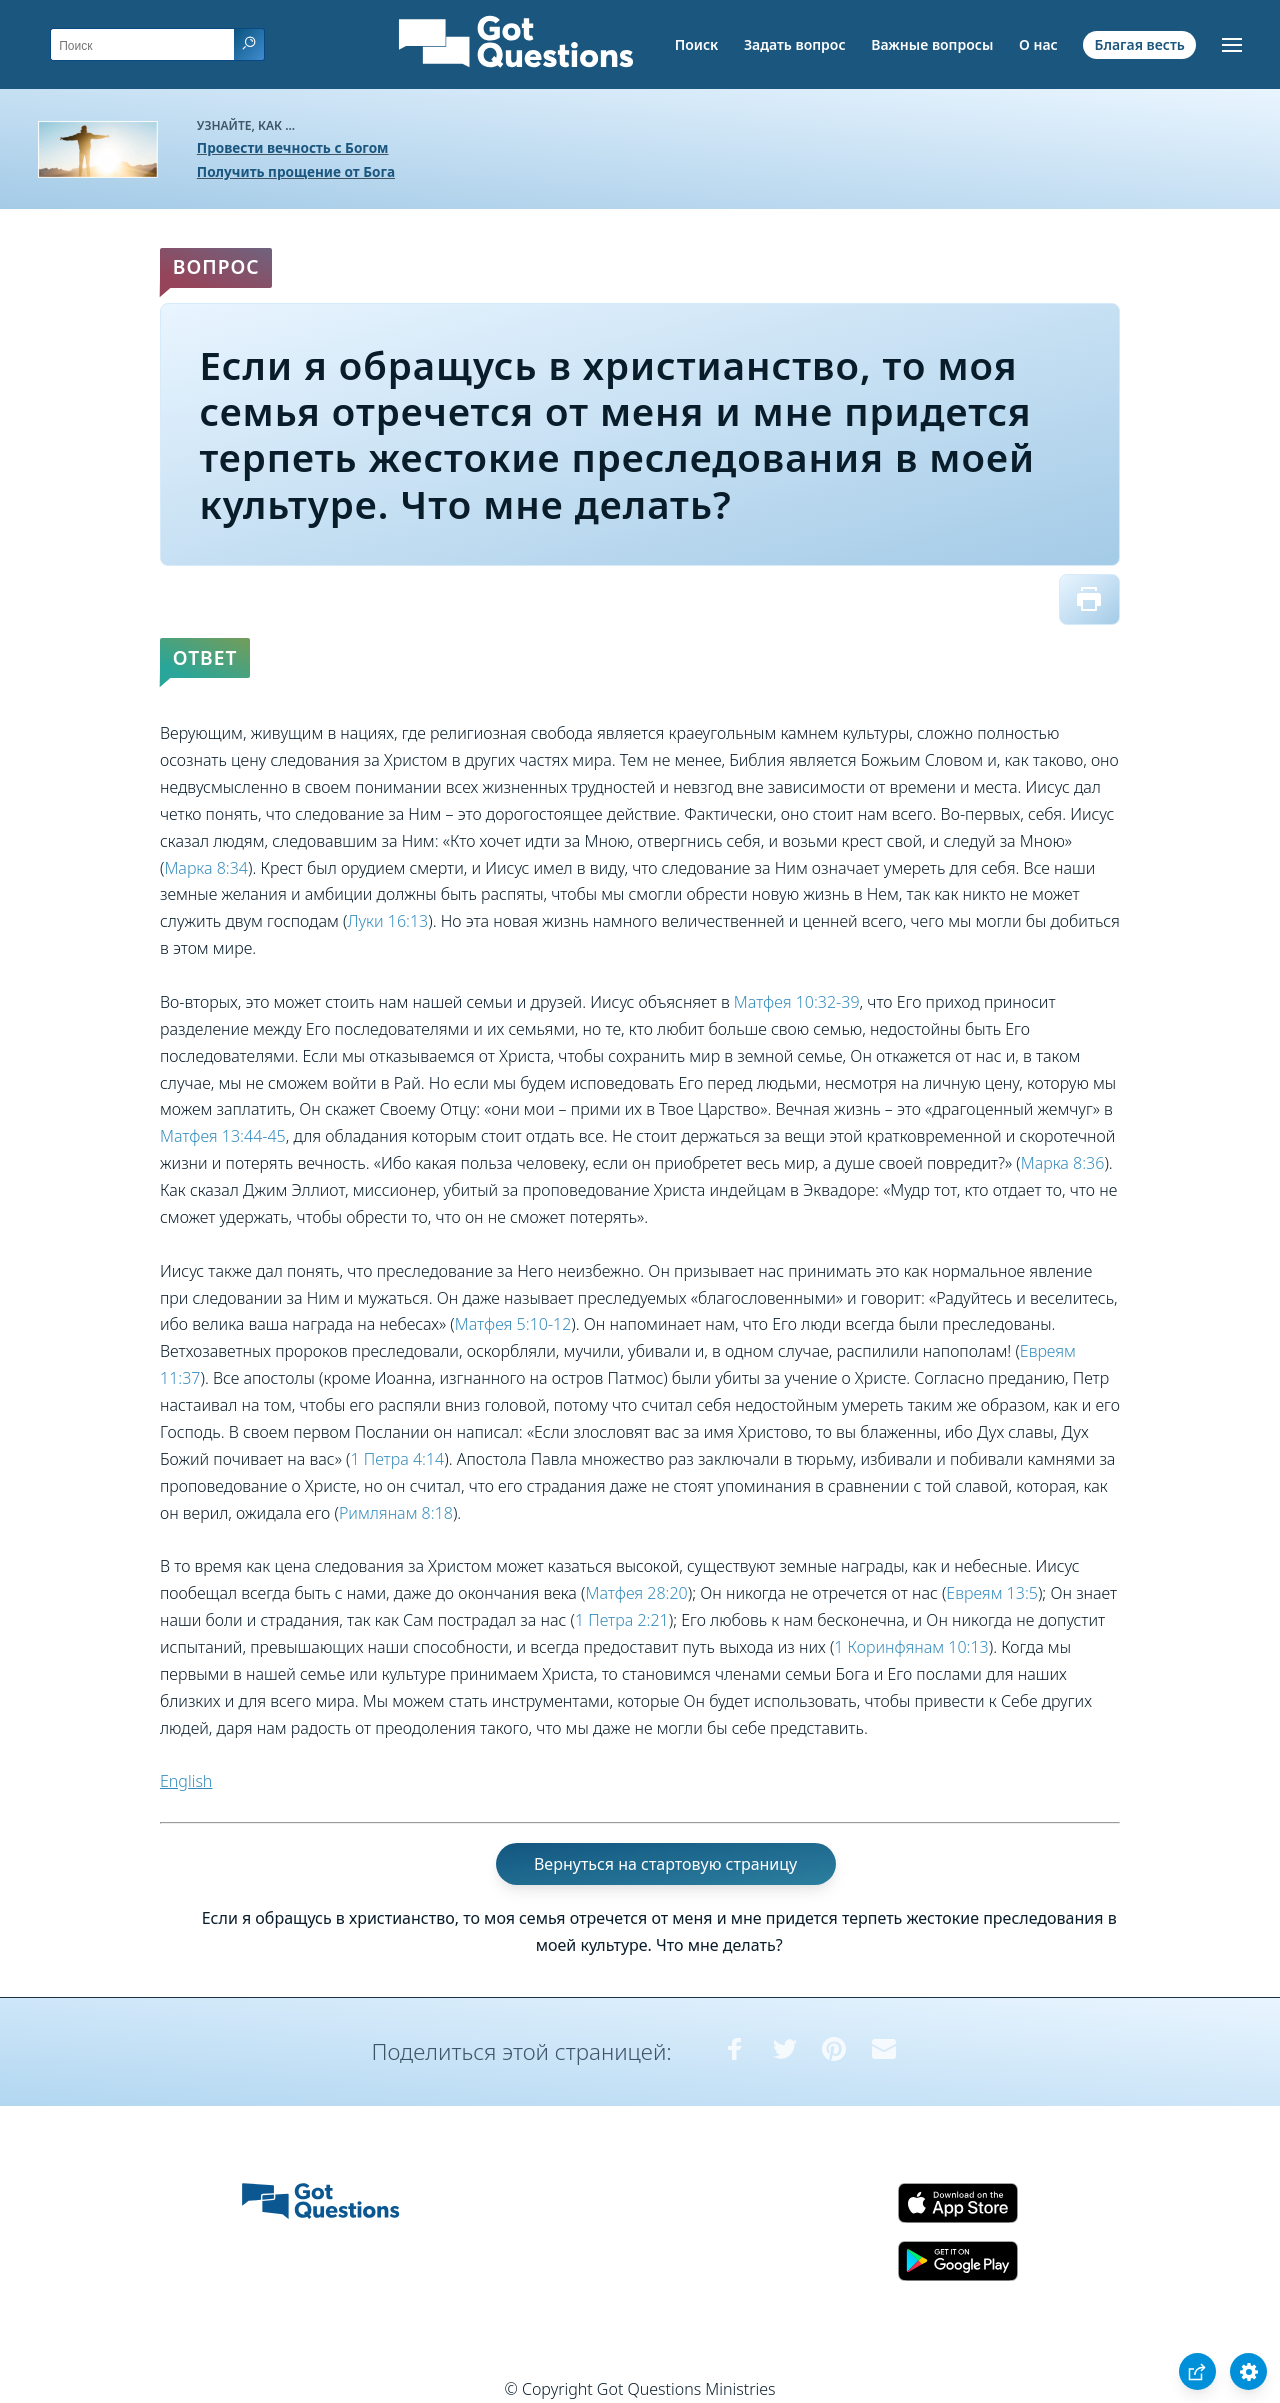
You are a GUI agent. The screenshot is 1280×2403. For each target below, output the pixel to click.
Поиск (697, 44)
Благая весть (1139, 44)
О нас (1038, 44)
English (186, 1781)
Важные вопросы (932, 44)
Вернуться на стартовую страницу (665, 1864)
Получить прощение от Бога (296, 171)
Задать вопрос (795, 44)
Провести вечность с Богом (293, 147)
